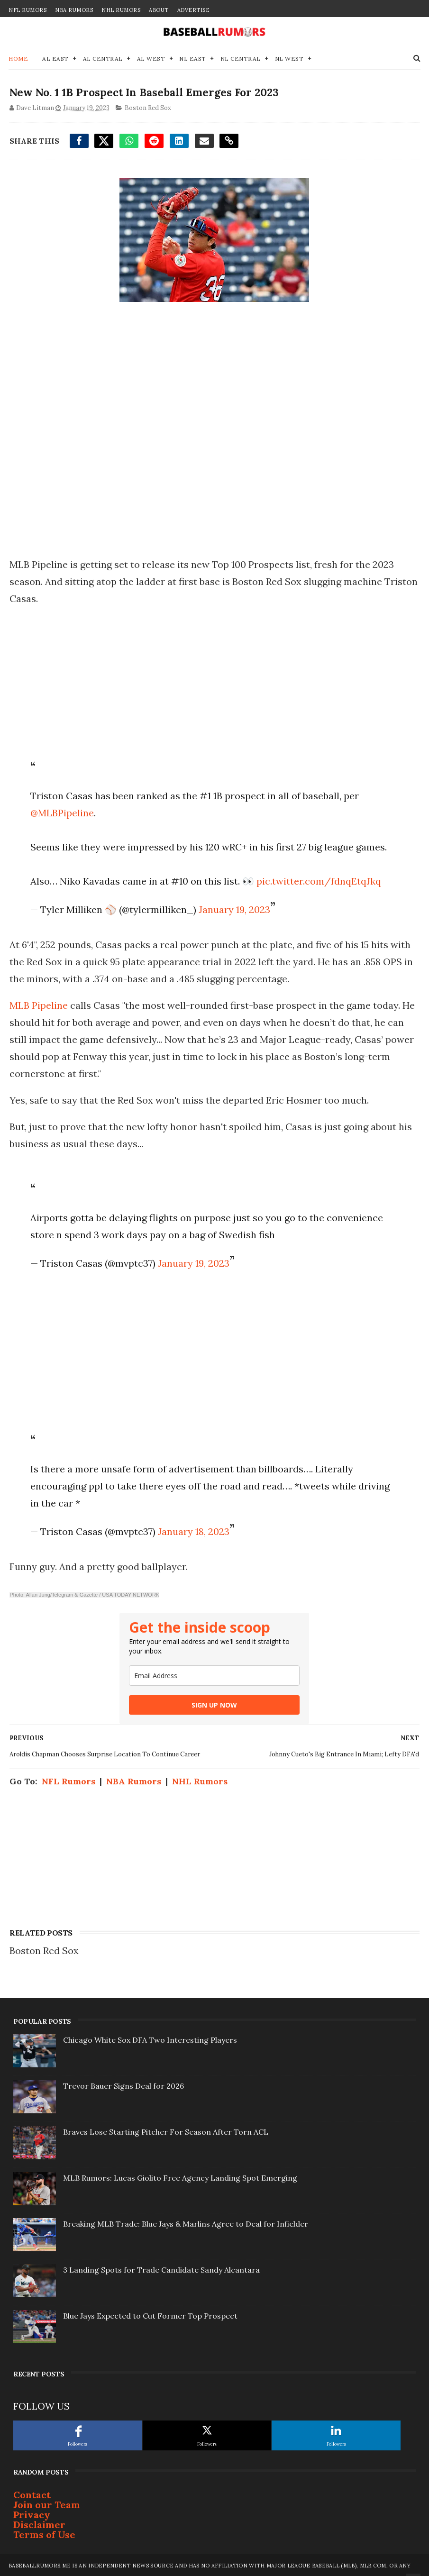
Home (18, 55)
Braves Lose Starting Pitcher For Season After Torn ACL (165, 2130)
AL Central (103, 55)
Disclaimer (39, 2523)
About (159, 10)
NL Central (240, 55)
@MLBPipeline (61, 811)
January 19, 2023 (233, 908)
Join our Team (46, 2503)
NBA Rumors (74, 10)
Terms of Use (44, 2533)
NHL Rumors (120, 10)
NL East (192, 55)
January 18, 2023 (192, 1530)
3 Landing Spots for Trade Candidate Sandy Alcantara (161, 2268)
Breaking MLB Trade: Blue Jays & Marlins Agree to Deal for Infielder (185, 2222)
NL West (289, 55)
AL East (55, 55)
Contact (32, 2493)
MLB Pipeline (39, 1004)
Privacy (31, 2513)
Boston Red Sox (147, 106)
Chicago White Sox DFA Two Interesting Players (150, 2038)
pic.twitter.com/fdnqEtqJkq (318, 880)
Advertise (193, 10)
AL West (151, 55)
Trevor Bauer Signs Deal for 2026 (123, 2084)
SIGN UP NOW (214, 1703)
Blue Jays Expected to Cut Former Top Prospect (150, 2314)
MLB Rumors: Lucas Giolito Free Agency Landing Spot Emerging (180, 2176)
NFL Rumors (27, 10)
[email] (214, 1674)
